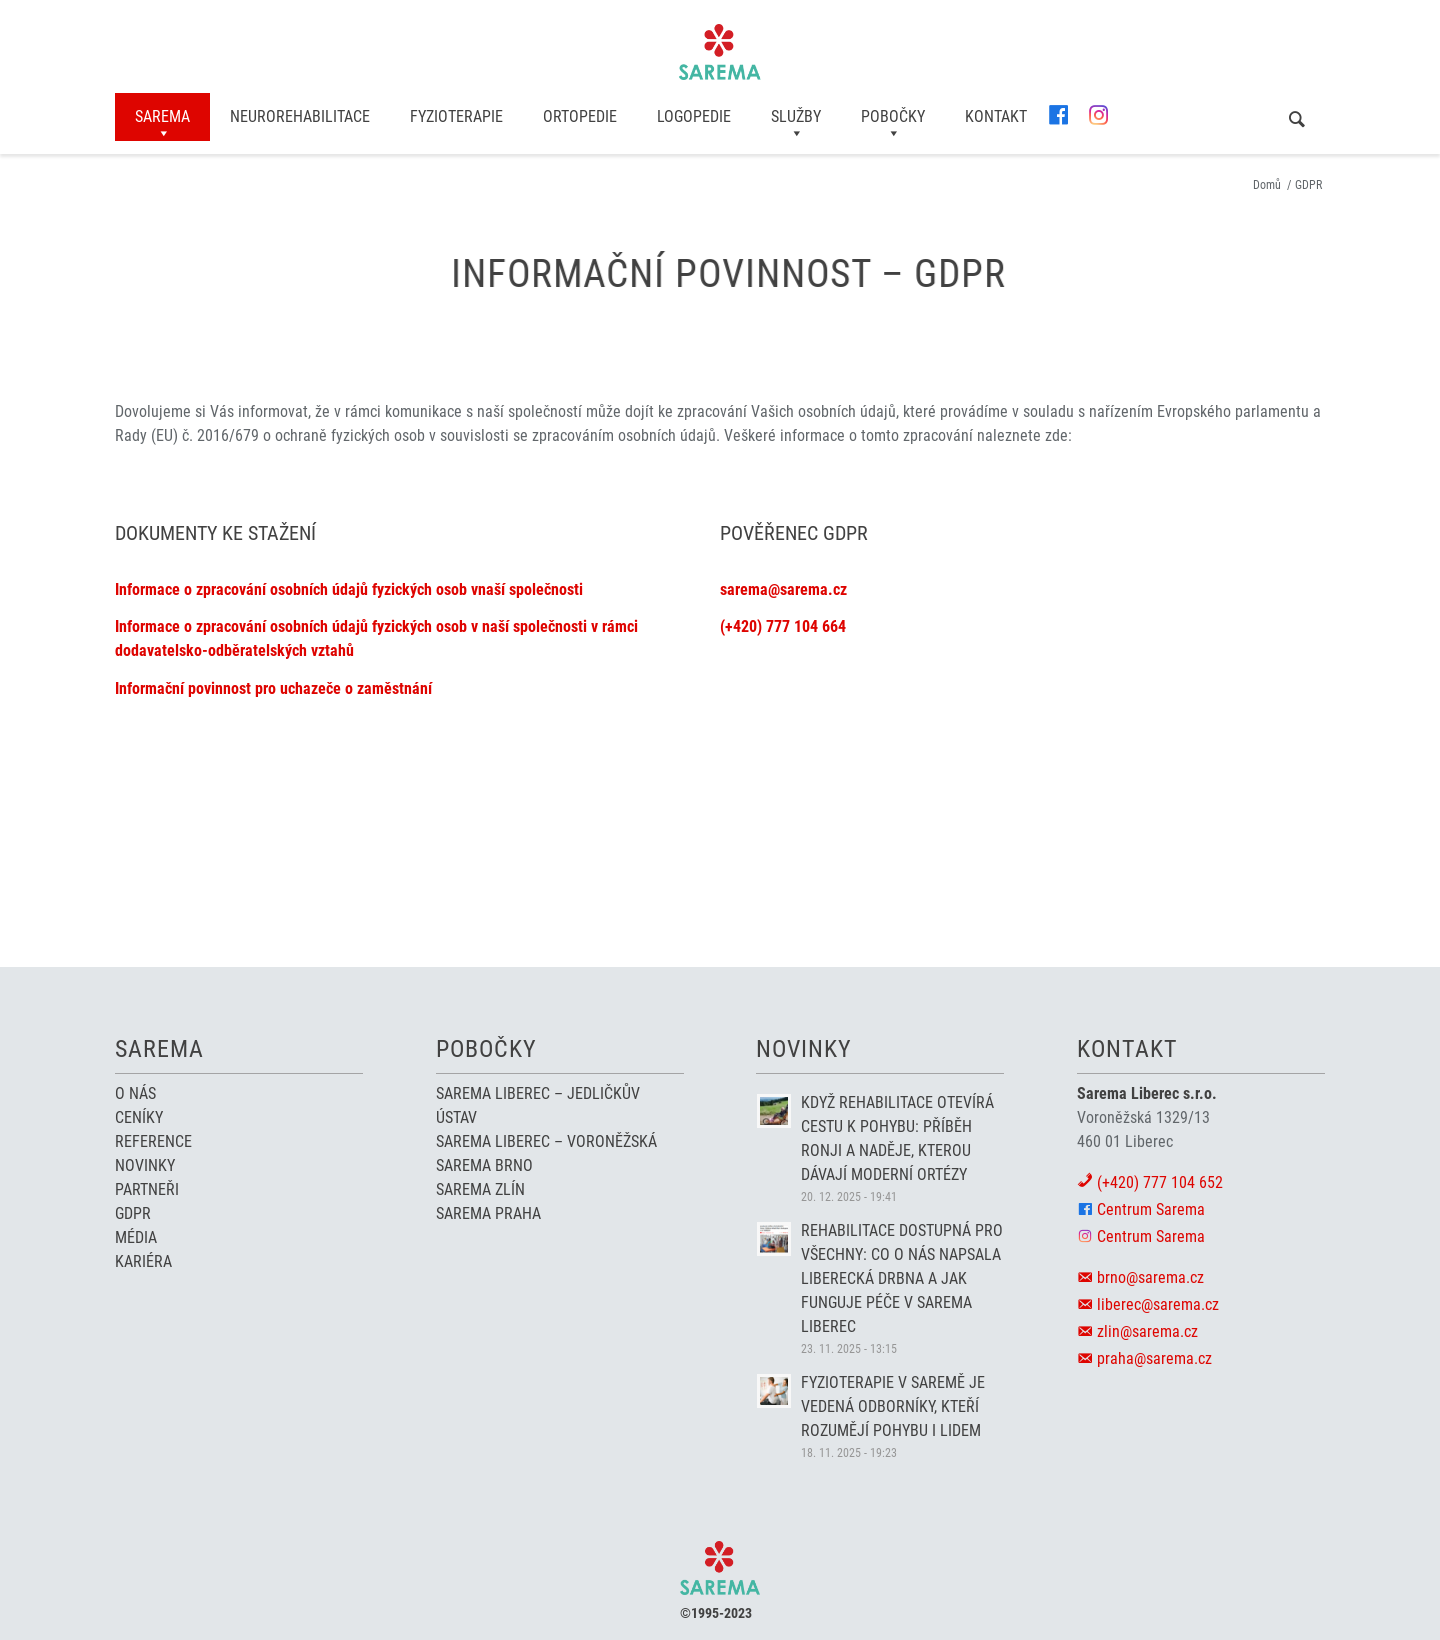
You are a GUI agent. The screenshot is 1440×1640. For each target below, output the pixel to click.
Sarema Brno (484, 1165)
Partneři (147, 1189)
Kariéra (143, 1261)
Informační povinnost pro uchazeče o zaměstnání (273, 688)
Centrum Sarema (1151, 1209)
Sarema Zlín (480, 1189)
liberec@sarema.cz (1158, 1304)
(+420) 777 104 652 (1160, 1182)
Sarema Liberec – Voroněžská (546, 1141)
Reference (153, 1141)
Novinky (145, 1165)
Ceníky (139, 1117)
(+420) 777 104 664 (783, 626)
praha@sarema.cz (1154, 1358)
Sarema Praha (488, 1213)
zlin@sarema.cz (1147, 1331)
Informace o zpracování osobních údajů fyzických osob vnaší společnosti (349, 589)
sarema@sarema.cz (783, 589)
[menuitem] (162, 117)
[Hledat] (1297, 119)
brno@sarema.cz (1150, 1277)
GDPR (133, 1213)
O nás (135, 1093)
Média (136, 1237)
